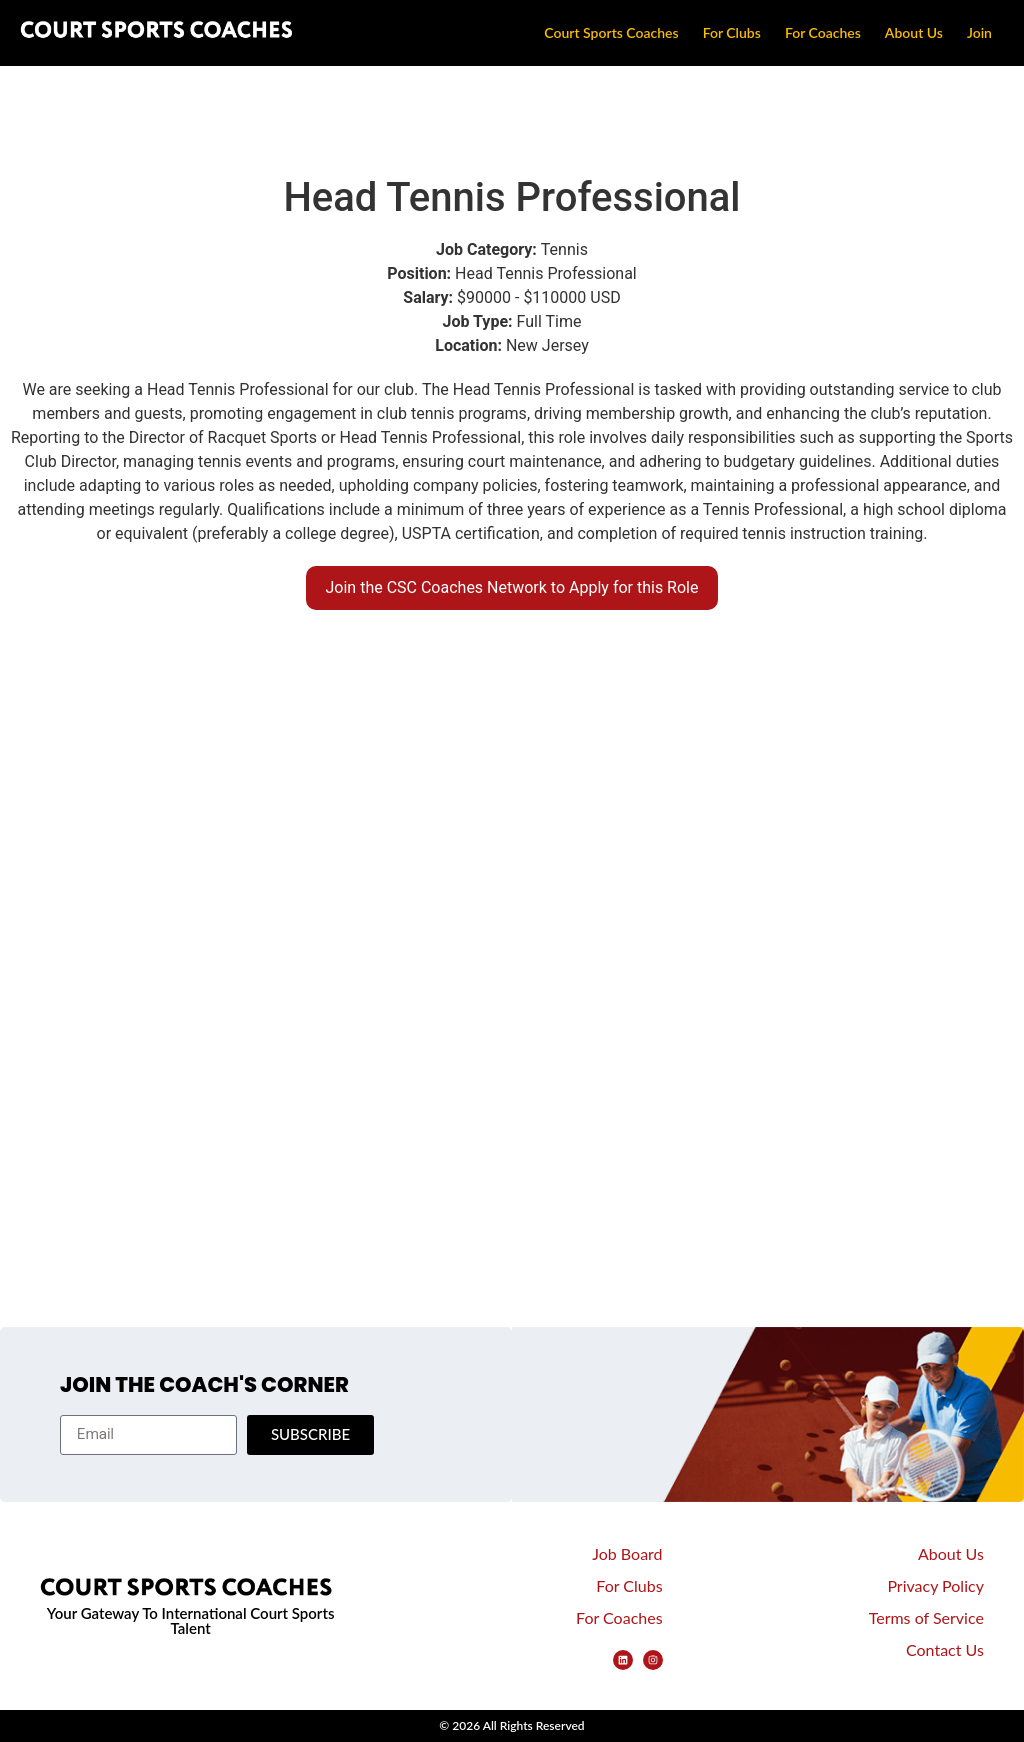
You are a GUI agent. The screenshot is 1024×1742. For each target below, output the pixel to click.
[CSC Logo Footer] (190, 1590)
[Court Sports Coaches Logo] (160, 32)
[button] (512, 588)
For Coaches (823, 32)
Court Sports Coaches (611, 32)
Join (979, 32)
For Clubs (732, 32)
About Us (914, 32)
